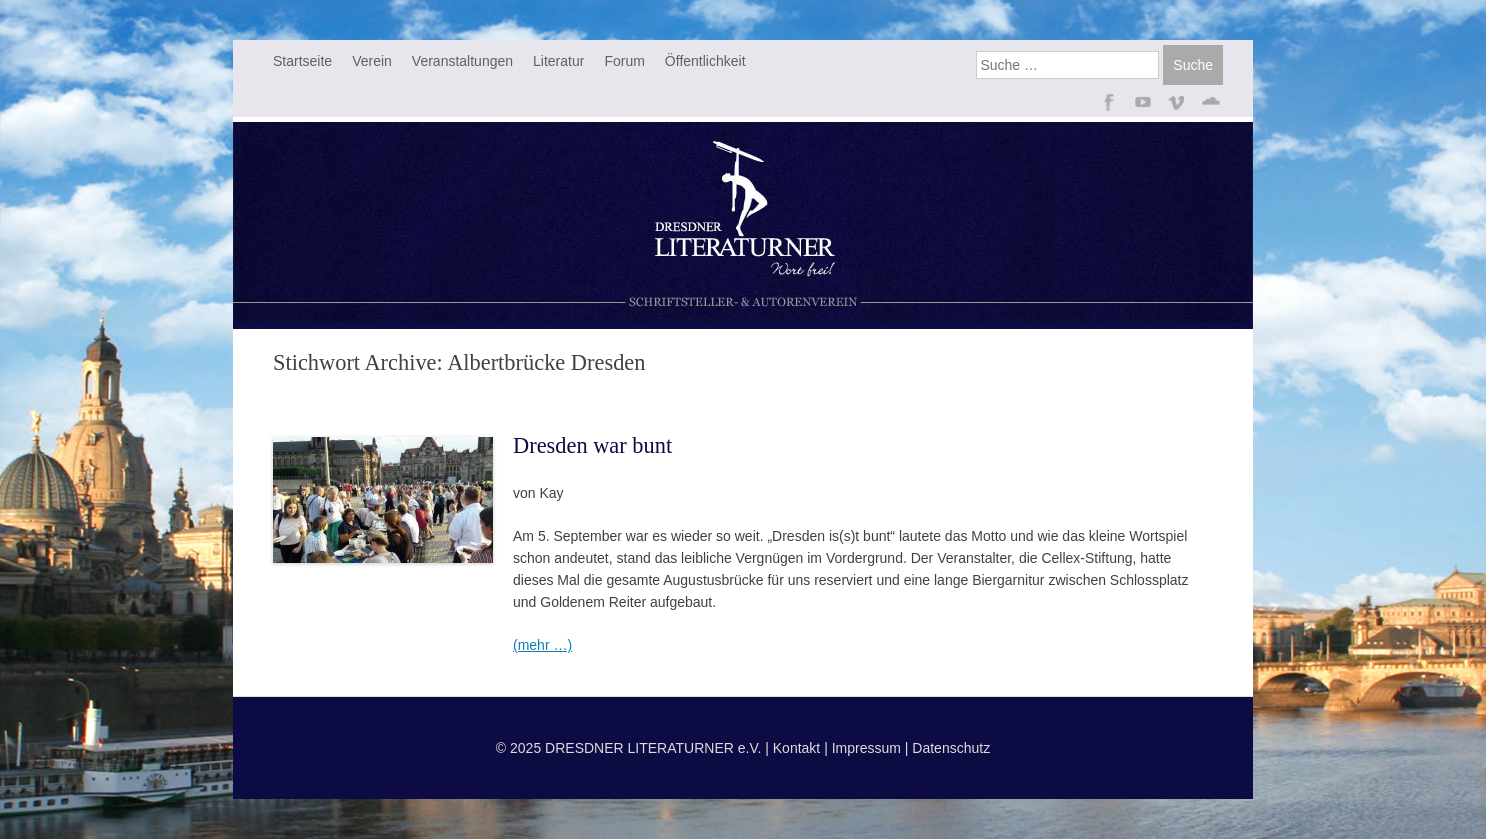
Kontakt (796, 748)
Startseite (302, 61)
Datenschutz (951, 748)
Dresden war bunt (592, 445)
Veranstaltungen (462, 61)
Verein (372, 61)
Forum (624, 61)
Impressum (866, 748)
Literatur (558, 61)
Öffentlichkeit (705, 61)
